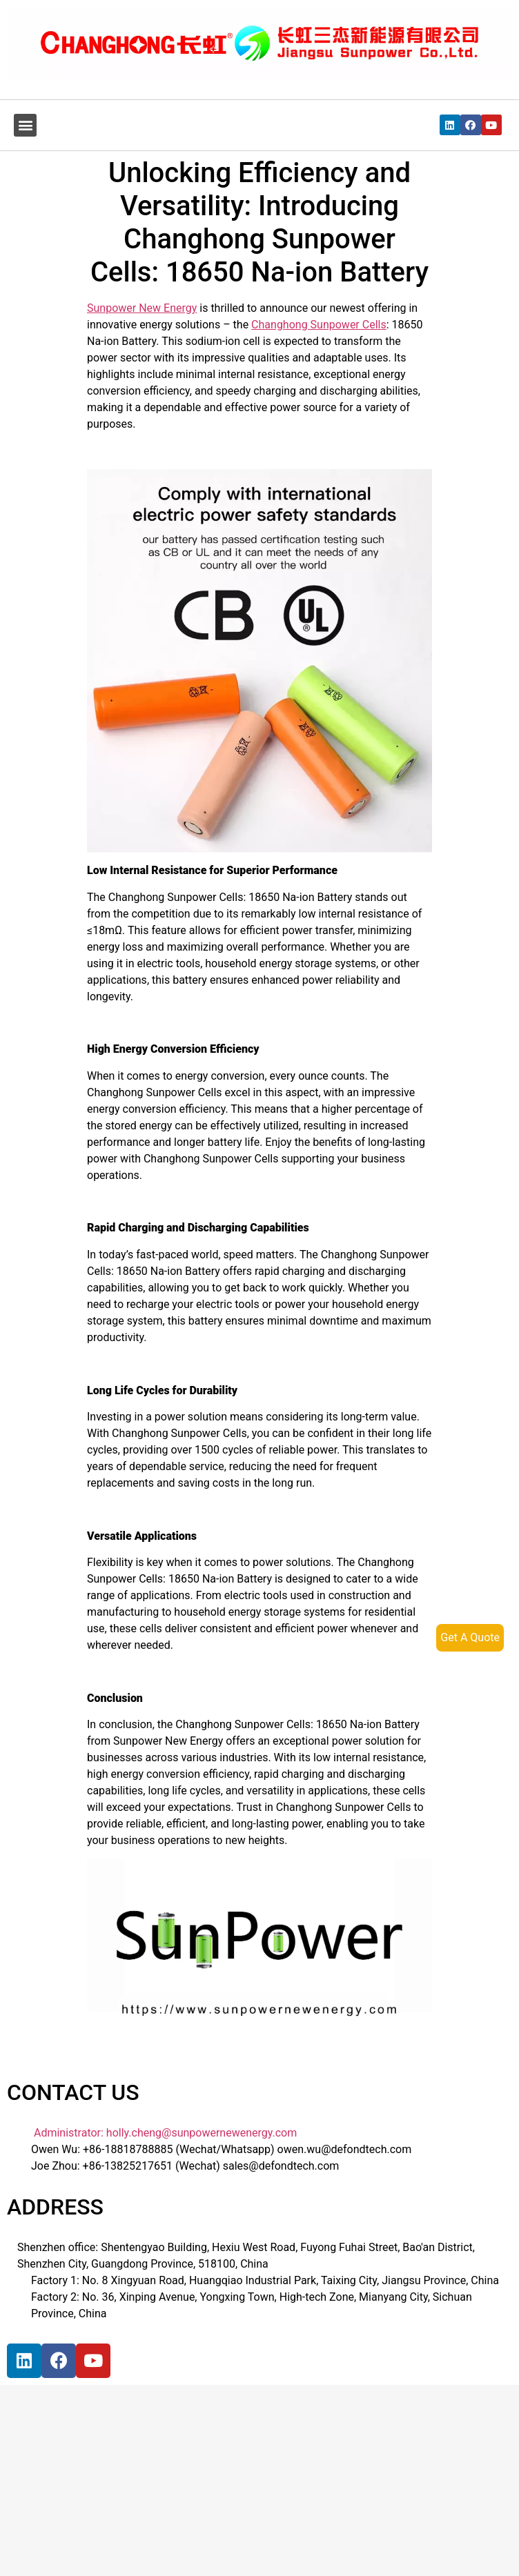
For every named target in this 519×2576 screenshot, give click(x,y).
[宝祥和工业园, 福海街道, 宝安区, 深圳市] (113, 2492)
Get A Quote (470, 1637)
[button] (25, 125)
